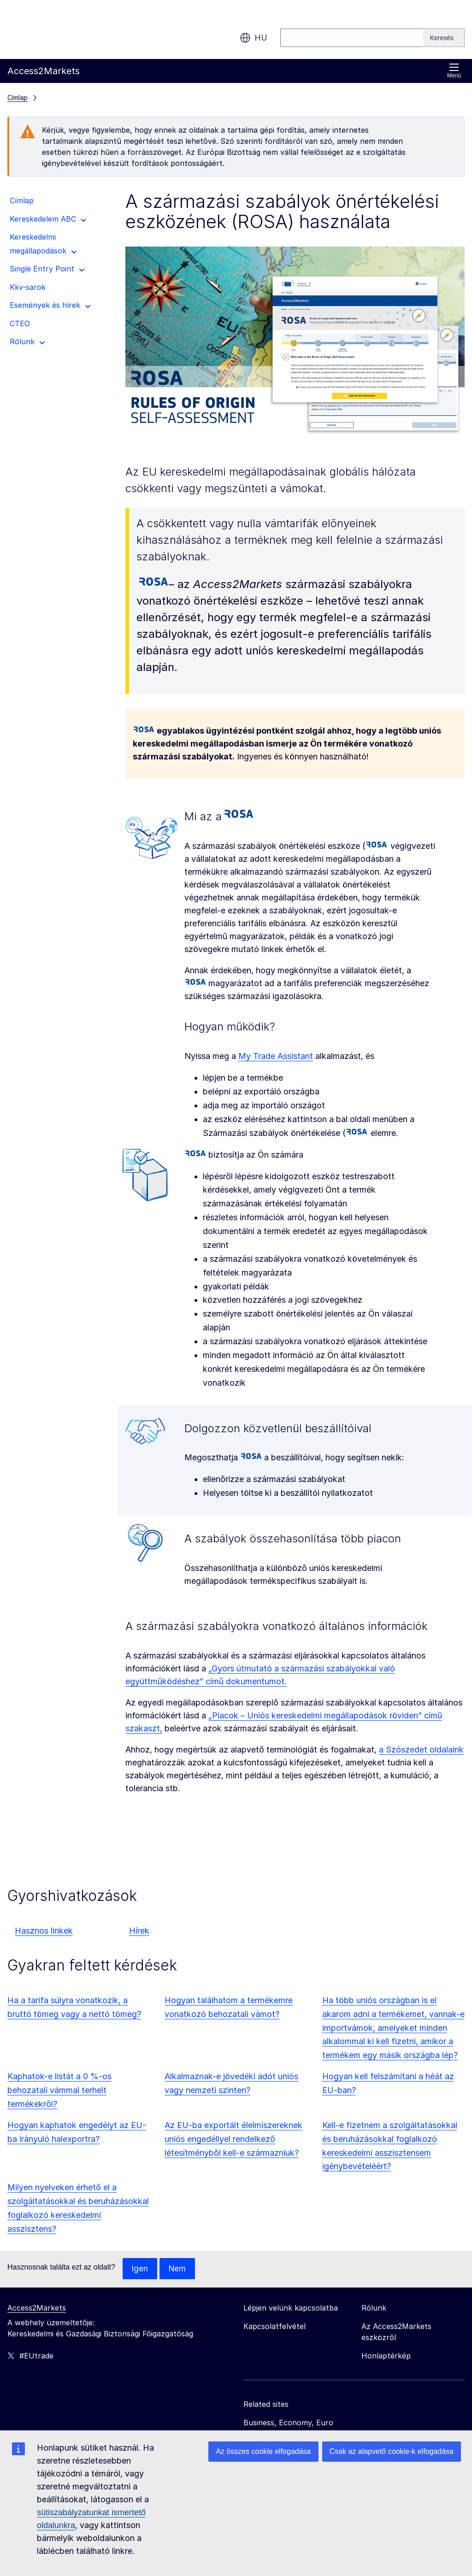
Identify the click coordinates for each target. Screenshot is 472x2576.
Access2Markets (36, 2308)
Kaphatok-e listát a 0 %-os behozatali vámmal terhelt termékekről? (59, 2090)
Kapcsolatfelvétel (274, 2326)
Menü (454, 71)
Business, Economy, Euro (288, 2423)
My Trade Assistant (275, 1056)
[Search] (444, 38)
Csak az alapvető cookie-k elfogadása (392, 2451)
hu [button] (253, 37)
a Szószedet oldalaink (421, 1749)
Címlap (17, 97)
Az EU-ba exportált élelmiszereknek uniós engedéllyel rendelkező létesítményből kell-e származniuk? (233, 2139)
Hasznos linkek (44, 1930)
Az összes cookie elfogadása (263, 2451)
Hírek (139, 1930)
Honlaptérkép (386, 2356)
